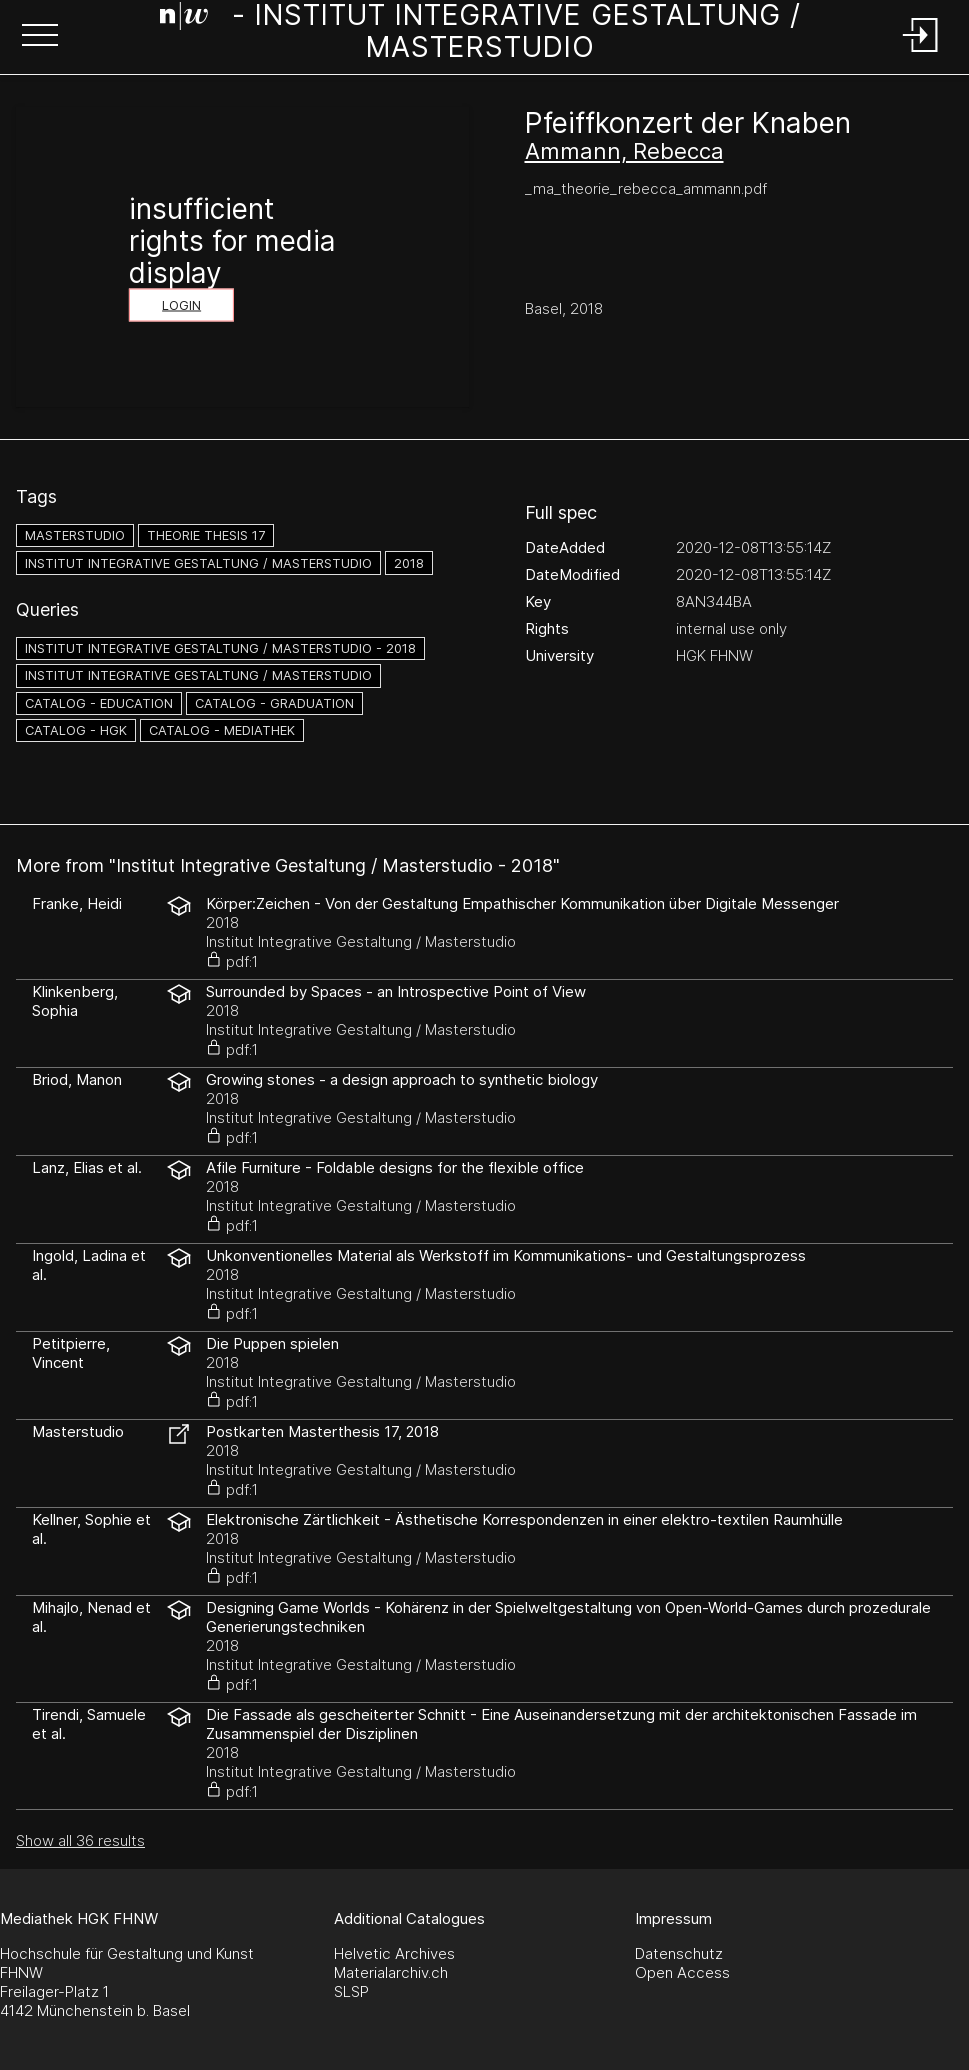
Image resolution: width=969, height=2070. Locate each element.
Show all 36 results (80, 1840)
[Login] (921, 53)
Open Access (682, 1972)
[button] (40, 37)
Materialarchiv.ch (391, 1972)
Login (181, 305)
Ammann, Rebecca (624, 151)
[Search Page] (480, 35)
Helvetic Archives (394, 1953)
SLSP (351, 1991)
